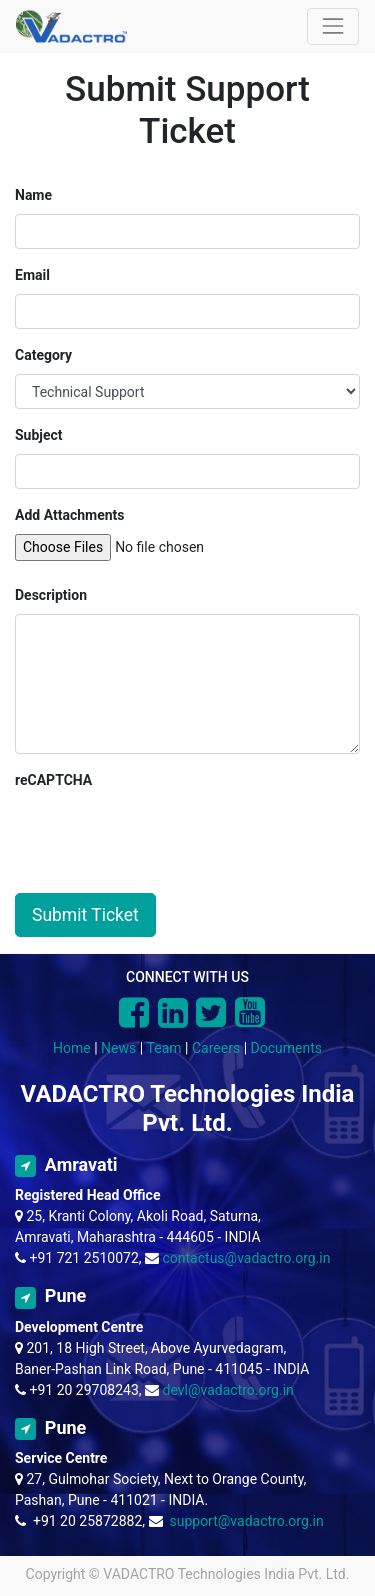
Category (43, 355)
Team (164, 1048)
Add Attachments (70, 515)
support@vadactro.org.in (246, 1521)
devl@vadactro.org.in (228, 1390)
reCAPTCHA (53, 780)
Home (72, 1048)
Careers (216, 1048)
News (118, 1048)
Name (33, 195)
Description (51, 595)
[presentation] (167, 838)
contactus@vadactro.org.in (247, 1258)
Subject (39, 435)
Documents (286, 1048)
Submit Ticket (85, 915)
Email (32, 275)
